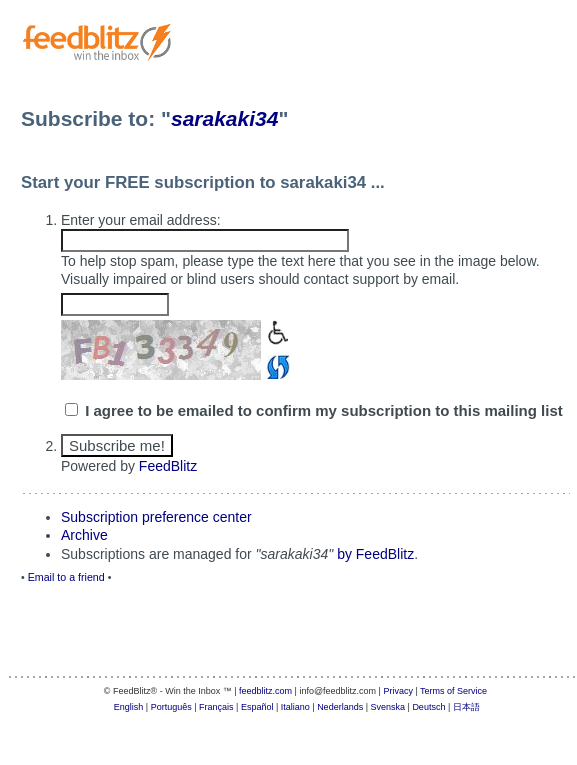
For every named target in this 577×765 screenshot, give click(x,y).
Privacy (398, 691)
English (129, 707)
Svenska (388, 707)
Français (216, 707)
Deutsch (428, 707)
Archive (84, 535)
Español (257, 707)
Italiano (295, 707)
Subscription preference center (156, 517)
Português (171, 707)
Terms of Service (453, 691)
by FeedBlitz (375, 554)
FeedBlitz (168, 466)
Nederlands (340, 707)
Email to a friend (66, 577)
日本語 (466, 707)
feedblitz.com (265, 691)
